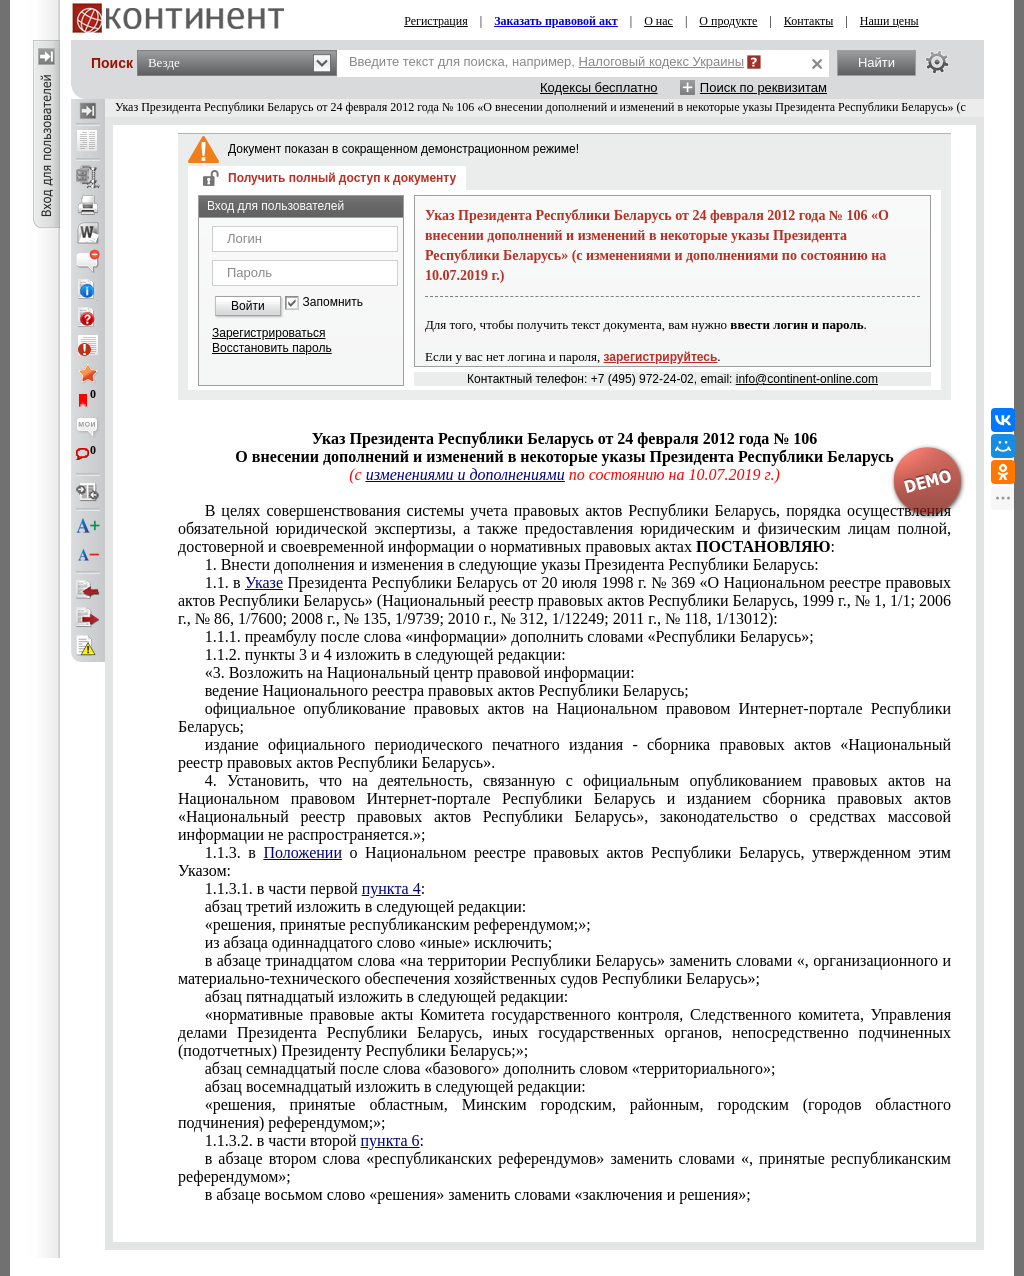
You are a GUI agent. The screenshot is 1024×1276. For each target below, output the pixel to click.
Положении (302, 852)
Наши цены (889, 21)
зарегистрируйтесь (661, 357)
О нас (658, 21)
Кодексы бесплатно (599, 87)
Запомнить (333, 302)
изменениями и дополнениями (465, 474)
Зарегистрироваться (268, 333)
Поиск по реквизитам (763, 87)
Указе (264, 582)
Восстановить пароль (272, 348)
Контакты (809, 21)
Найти (876, 62)
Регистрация (436, 21)
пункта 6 (390, 1140)
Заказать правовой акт (556, 21)
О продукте (728, 21)
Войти (248, 306)
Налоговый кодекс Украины (662, 61)
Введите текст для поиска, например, (546, 61)
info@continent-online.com (807, 379)
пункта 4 (391, 888)
